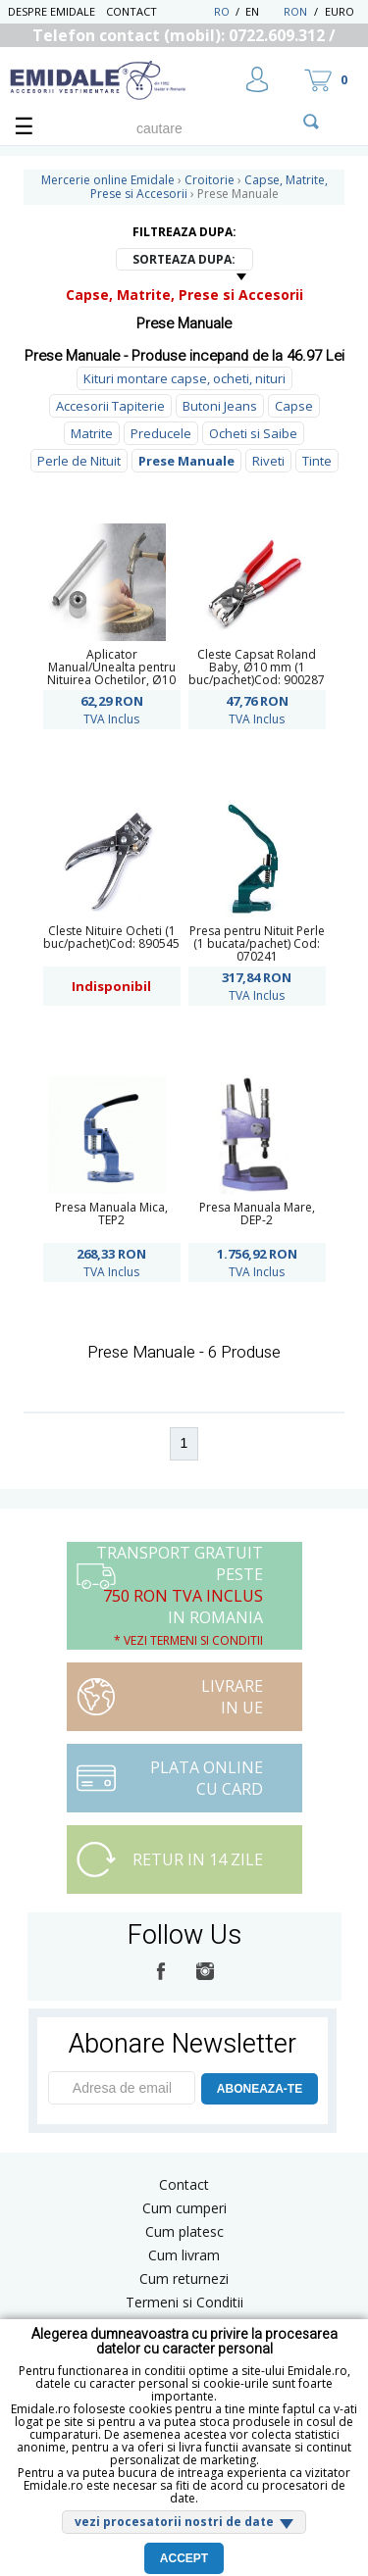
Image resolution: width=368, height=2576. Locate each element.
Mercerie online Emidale (108, 180)
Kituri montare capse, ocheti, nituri (184, 378)
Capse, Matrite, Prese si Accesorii (184, 294)
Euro (339, 11)
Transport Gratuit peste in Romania (179, 1595)
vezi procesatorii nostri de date (174, 2521)
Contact (131, 11)
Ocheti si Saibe (253, 433)
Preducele (161, 433)
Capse (294, 406)
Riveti (268, 461)
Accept (184, 2558)
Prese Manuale (186, 461)
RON (295, 11)
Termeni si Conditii (184, 2302)
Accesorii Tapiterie (110, 406)
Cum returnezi (184, 2278)
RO (222, 11)
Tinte (317, 461)
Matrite (92, 433)
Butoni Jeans (220, 406)
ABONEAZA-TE (259, 2089)
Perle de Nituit (79, 461)
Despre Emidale (51, 11)
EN (262, 11)
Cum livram (184, 2255)
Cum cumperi (184, 2208)
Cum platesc (184, 2231)
